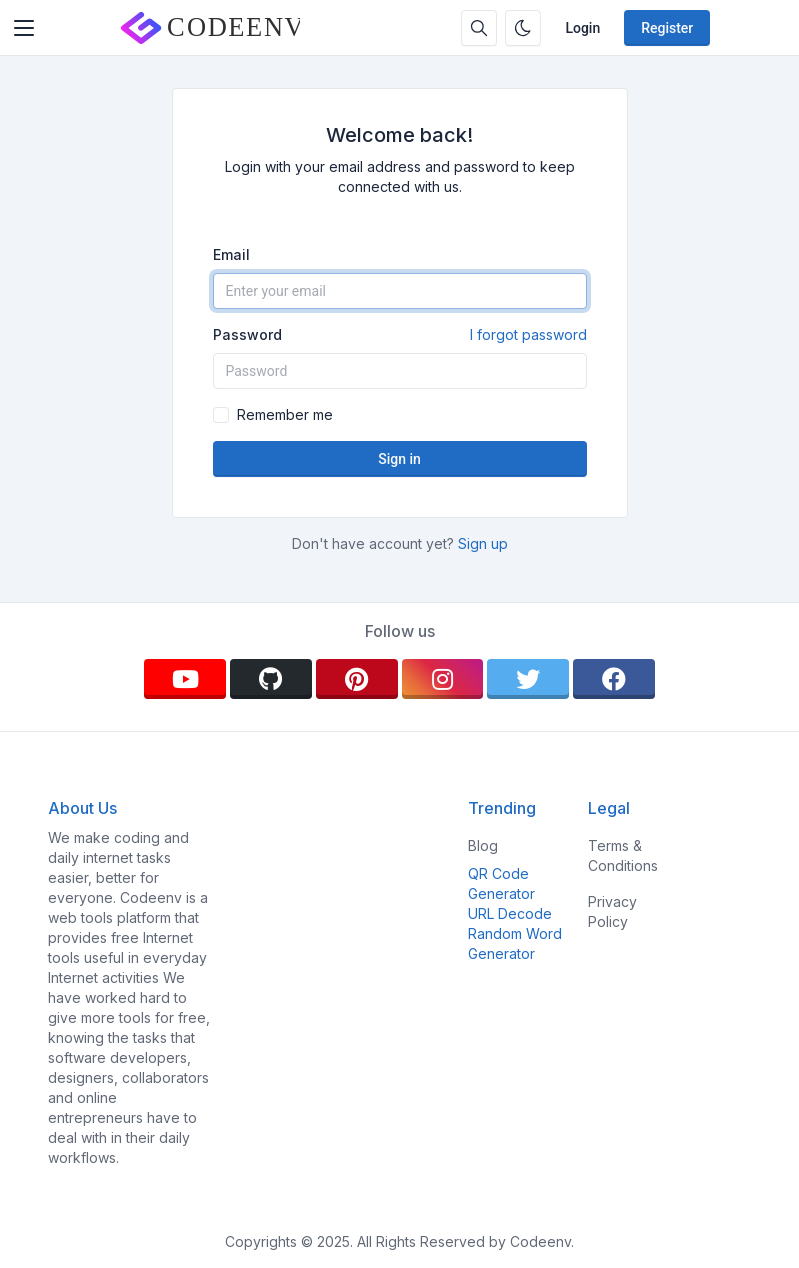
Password (400, 335)
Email (231, 254)
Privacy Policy (612, 911)
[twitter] (528, 679)
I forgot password (528, 334)
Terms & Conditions (623, 855)
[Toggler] (24, 28)
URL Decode (510, 913)
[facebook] (614, 679)
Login (582, 28)
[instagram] (443, 679)
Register (667, 28)
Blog (483, 845)
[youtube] (185, 679)
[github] (271, 679)
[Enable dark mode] (523, 28)
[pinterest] (357, 679)
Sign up (483, 543)
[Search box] (479, 28)
